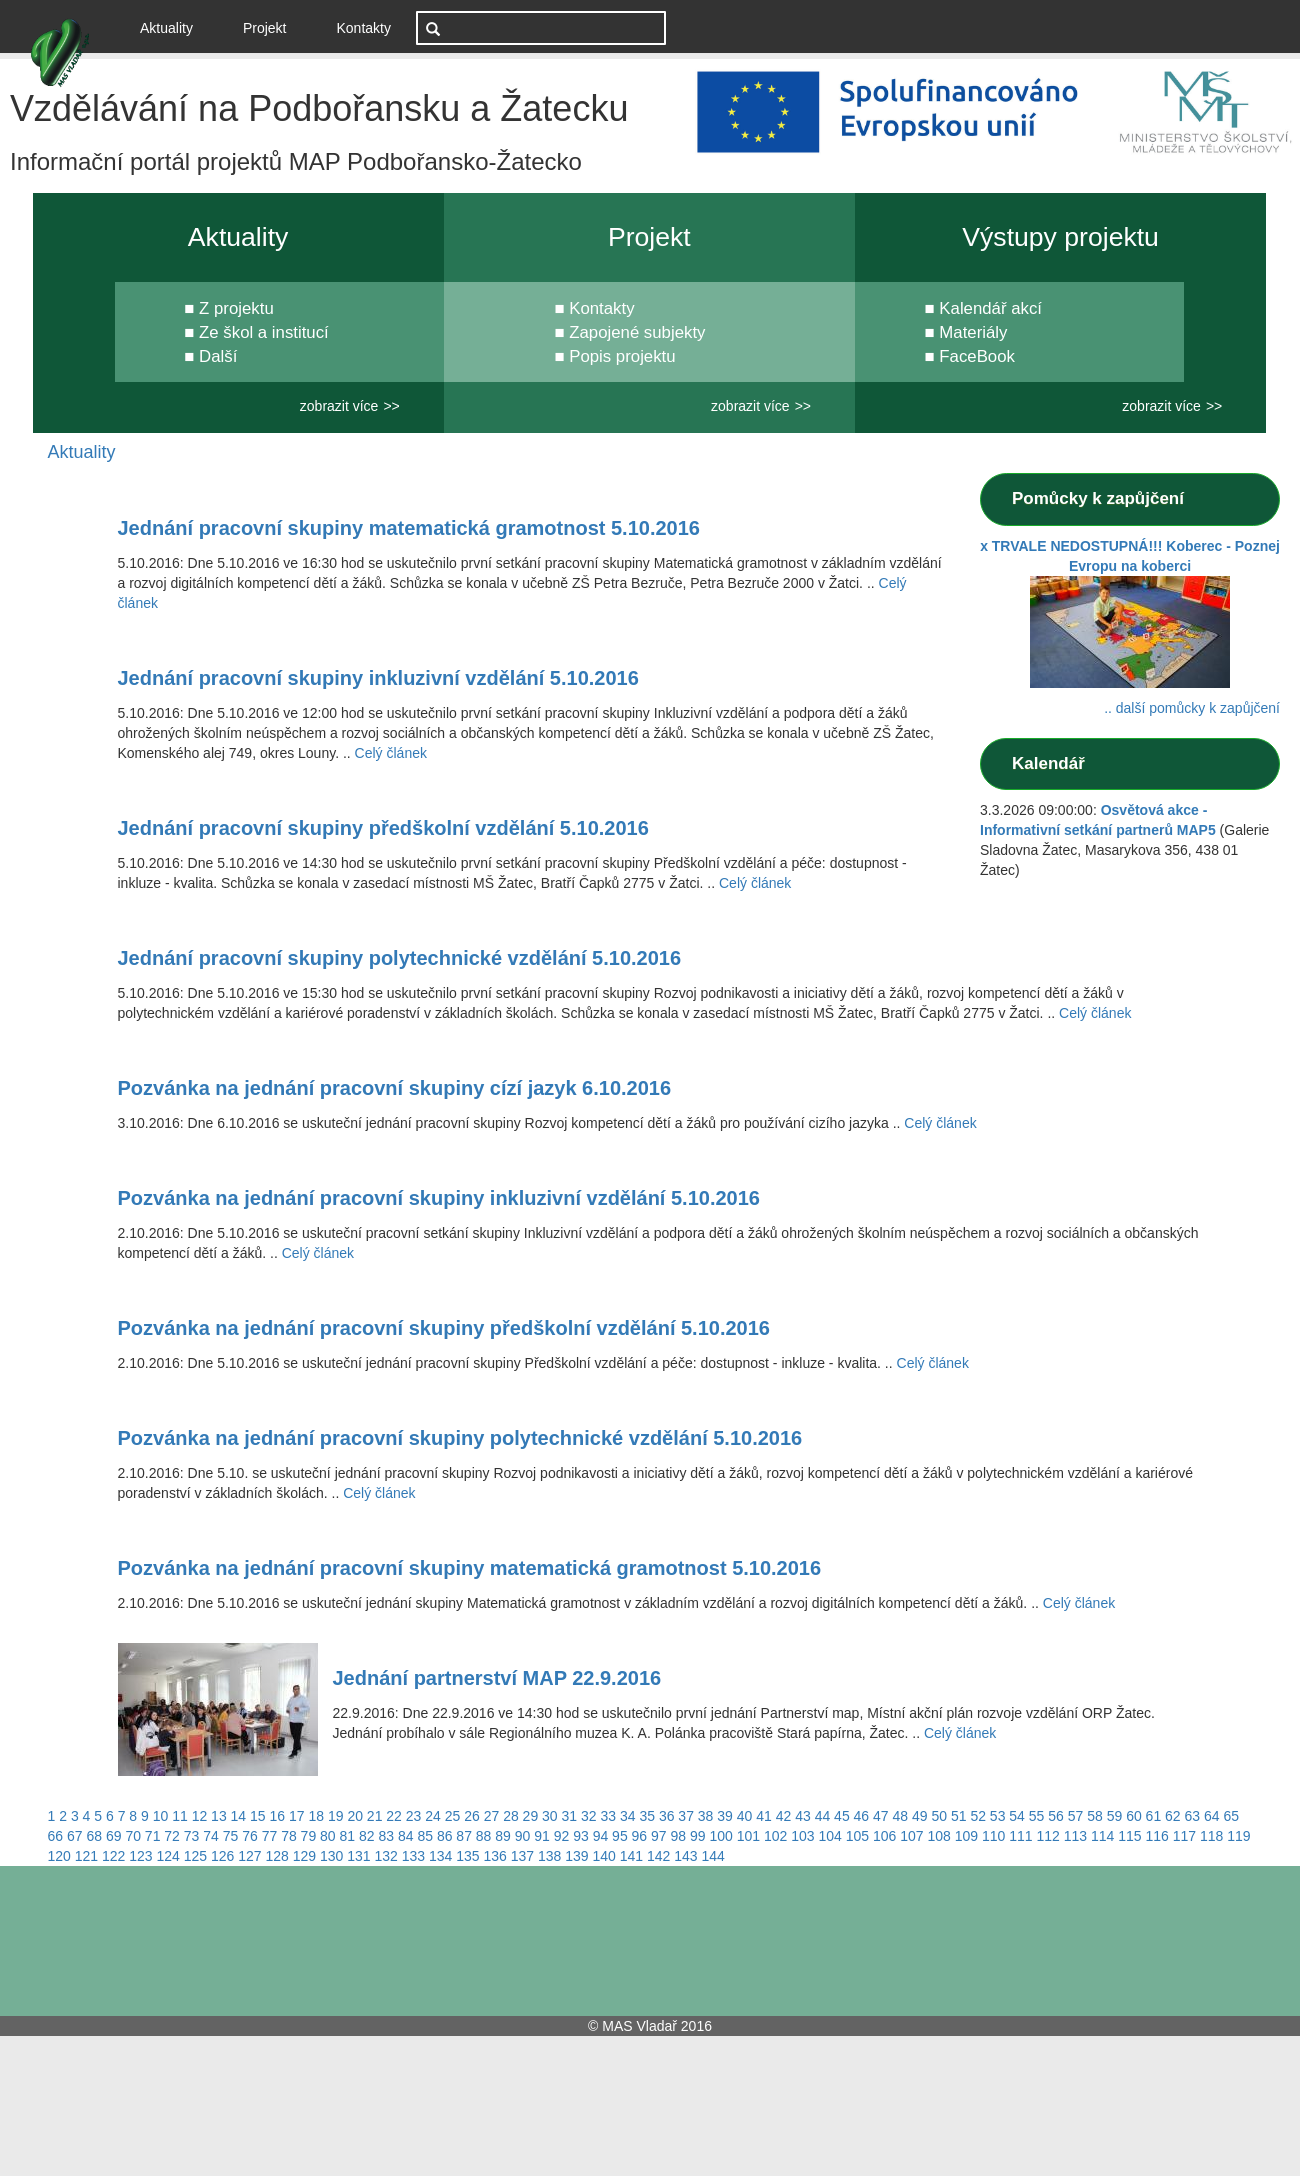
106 (884, 1836)
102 (775, 1836)
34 (628, 1816)
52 (978, 1816)
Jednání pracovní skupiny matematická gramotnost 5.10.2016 (409, 528)
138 (549, 1856)
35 (647, 1816)
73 (192, 1836)
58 (1095, 1816)
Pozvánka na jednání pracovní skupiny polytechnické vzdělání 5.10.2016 (460, 1438)
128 (277, 1856)
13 (219, 1816)
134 (440, 1856)
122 (113, 1856)
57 (1076, 1816)
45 (842, 1816)
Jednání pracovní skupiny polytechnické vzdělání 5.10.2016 (400, 958)
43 (803, 1816)
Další (218, 356)
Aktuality (174, 26)
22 (394, 1816)
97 (659, 1836)
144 (713, 1856)
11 (180, 1816)
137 (522, 1856)
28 (511, 1816)
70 (133, 1836)
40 (745, 1816)
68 (94, 1836)
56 (1056, 1816)
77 (270, 1836)
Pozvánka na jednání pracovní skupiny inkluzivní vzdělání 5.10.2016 (439, 1198)
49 (920, 1816)
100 (720, 1836)
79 (309, 1836)
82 (367, 1836)
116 (1156, 1836)
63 (1193, 1816)
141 (631, 1856)
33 (608, 1816)
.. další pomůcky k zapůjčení (1192, 708)
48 (901, 1816)
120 (59, 1856)
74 (211, 1836)
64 (1212, 1816)
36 (667, 1816)
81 (348, 1836)
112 (1047, 1836)
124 (168, 1856)
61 (1154, 1816)
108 (938, 1836)
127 (249, 1856)
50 (939, 1816)
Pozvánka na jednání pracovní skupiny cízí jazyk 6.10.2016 (395, 1088)
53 (998, 1816)
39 (725, 1816)
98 (679, 1836)
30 (550, 1816)
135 (467, 1856)
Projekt (265, 28)
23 (414, 1816)
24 (433, 1816)
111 (1020, 1836)
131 (358, 1856)
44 (823, 1816)
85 (425, 1836)
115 (1129, 1836)
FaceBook (977, 356)
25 (453, 1816)
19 (336, 1816)
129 (304, 1856)
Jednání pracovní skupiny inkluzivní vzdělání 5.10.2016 (378, 678)
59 (1115, 1816)
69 (114, 1836)
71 (153, 1836)
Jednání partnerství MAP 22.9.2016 (497, 1678)
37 (686, 1816)
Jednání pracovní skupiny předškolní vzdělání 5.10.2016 (383, 828)
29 (531, 1816)
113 (1075, 1836)
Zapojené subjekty (637, 332)
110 (993, 1836)
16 (278, 1816)
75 (231, 1836)
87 (464, 1836)
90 (523, 1836)
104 (829, 1836)
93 (581, 1836)
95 (620, 1836)
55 (1037, 1816)
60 (1134, 1816)
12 (200, 1816)
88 (484, 1836)
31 (570, 1816)
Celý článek (391, 753)
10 (161, 1816)
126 (222, 1856)
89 (503, 1836)
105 (857, 1836)
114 (1102, 1836)
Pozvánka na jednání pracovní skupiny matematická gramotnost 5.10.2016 (470, 1568)
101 (748, 1836)
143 (685, 1856)
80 (328, 1836)
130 (331, 1856)
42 (784, 1816)
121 (86, 1856)
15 (258, 1816)
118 (1211, 1836)
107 (911, 1836)
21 (375, 1816)
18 (316, 1816)
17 (297, 1816)
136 (495, 1856)
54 (1017, 1816)
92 (562, 1836)
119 (1238, 1836)
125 (195, 1856)
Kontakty (364, 28)
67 (75, 1836)
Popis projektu (622, 356)
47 (881, 1816)
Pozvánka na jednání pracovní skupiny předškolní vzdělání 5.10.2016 (444, 1328)
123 (140, 1856)
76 (250, 1836)
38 (706, 1816)
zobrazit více (339, 406)
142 (658, 1856)
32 (589, 1816)
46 (862, 1816)
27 (492, 1816)
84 (406, 1836)
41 (764, 1816)
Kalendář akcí (990, 308)
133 (413, 1856)
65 (1231, 1816)
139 (576, 1856)
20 (355, 1816)
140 (604, 1856)
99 (698, 1836)
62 (1173, 1816)
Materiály (973, 332)
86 (445, 1836)
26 (472, 1816)
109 (966, 1836)
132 (386, 1856)
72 (172, 1836)
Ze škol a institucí (264, 332)
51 (959, 1816)
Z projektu (236, 308)
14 (239, 1816)
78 (289, 1836)
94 (601, 1836)
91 (542, 1836)
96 (640, 1836)
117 (1184, 1836)
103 (802, 1836)
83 (386, 1836)
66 (56, 1836)
